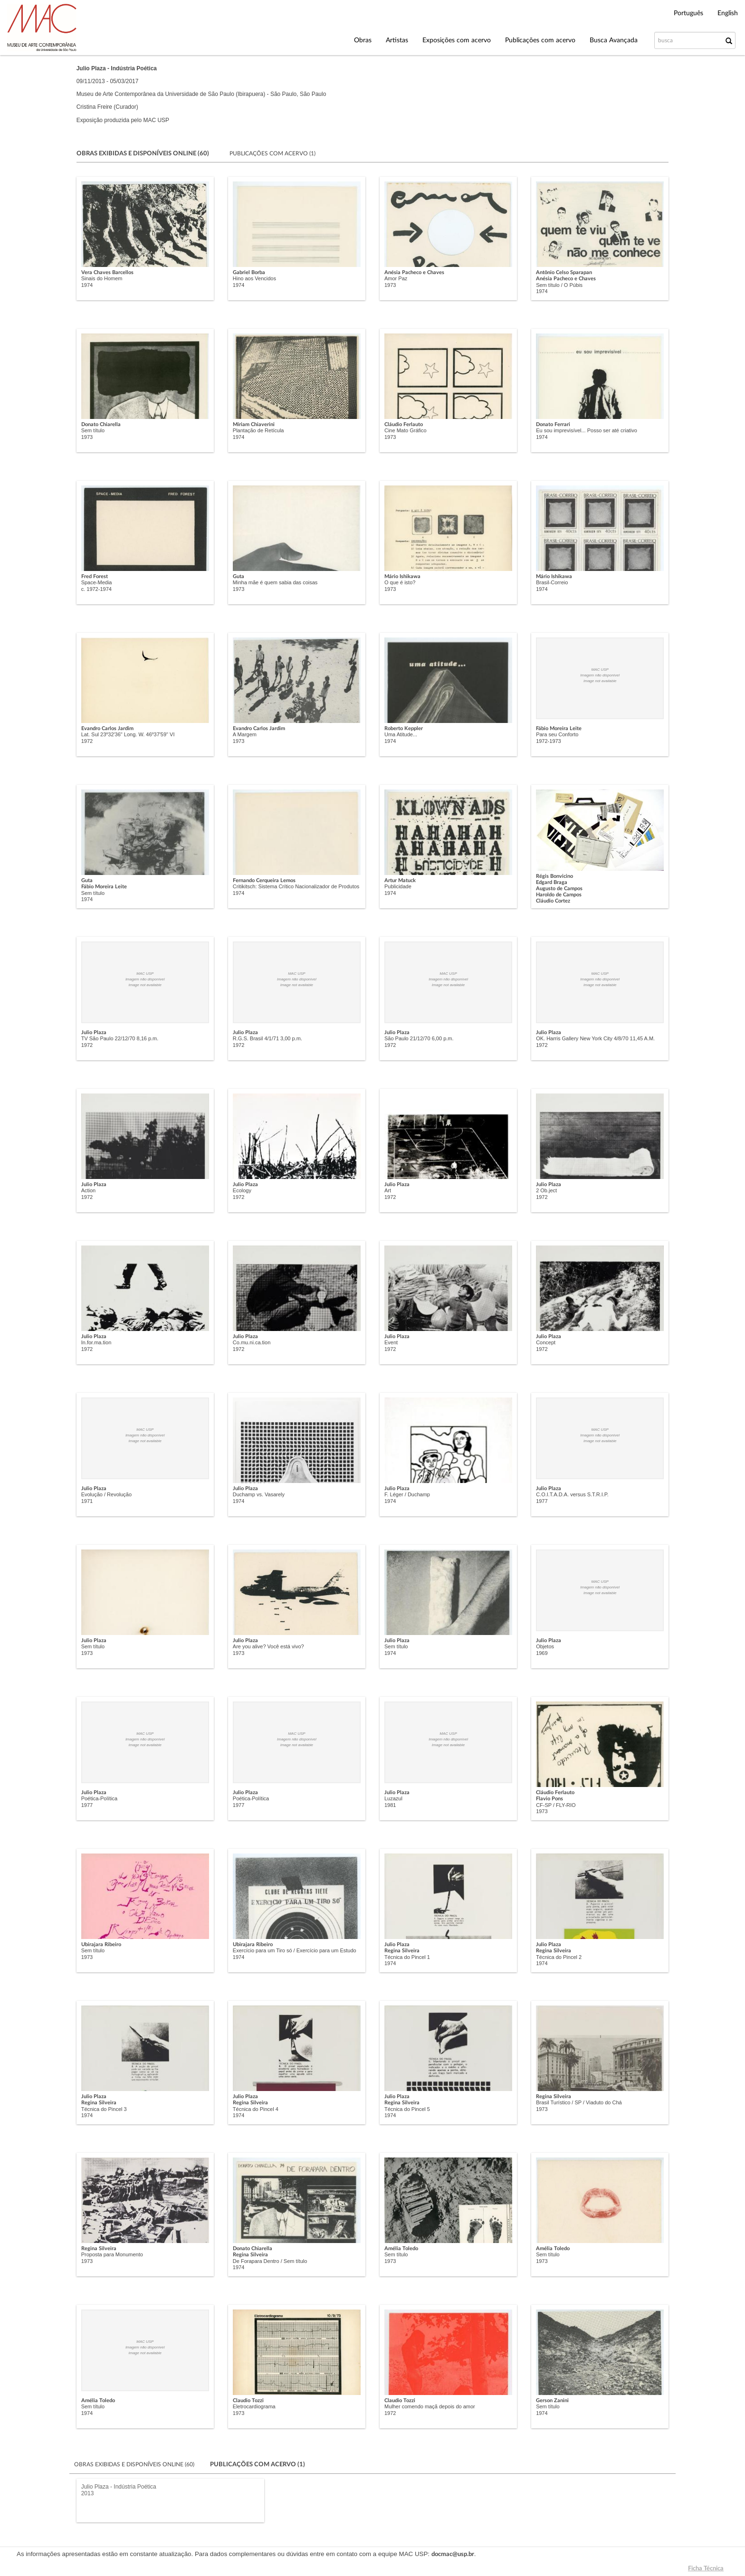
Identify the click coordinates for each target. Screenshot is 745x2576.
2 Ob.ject (546, 1190)
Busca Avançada (614, 40)
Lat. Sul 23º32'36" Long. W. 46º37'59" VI (128, 734)
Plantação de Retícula (258, 430)
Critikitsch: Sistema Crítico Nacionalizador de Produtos (296, 886)
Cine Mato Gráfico (405, 430)
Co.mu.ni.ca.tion (251, 1342)
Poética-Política (99, 1798)
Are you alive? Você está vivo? (268, 1646)
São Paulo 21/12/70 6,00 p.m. (419, 1038)
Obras (363, 40)
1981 (390, 1805)
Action (88, 1190)
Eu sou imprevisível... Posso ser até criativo (586, 430)
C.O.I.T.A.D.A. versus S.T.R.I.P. (572, 1494)
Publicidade (397, 886)
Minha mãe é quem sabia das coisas (275, 582)
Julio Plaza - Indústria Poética (118, 2486)
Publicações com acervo (540, 40)
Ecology (242, 1190)
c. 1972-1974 (96, 589)
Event (391, 1342)
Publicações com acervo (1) (272, 153)
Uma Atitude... (400, 734)
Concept (545, 1342)
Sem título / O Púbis (559, 285)
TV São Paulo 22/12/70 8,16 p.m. (120, 1038)
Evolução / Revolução (106, 1494)
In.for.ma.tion (96, 1342)
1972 (87, 741)
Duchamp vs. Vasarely (259, 1494)
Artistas (397, 40)
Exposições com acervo (456, 40)
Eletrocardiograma (254, 2406)
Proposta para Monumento (112, 2254)
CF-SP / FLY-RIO (556, 1805)
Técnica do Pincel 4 (255, 2109)
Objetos (545, 1646)
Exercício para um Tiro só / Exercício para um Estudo (294, 1950)
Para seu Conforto (557, 734)
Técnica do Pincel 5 (407, 2109)
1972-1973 (548, 741)
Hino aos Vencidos (254, 278)
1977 (541, 1501)
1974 (87, 285)
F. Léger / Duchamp (407, 1494)
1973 (390, 285)
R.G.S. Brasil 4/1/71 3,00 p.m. (267, 1038)
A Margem (245, 734)
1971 (87, 1501)
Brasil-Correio (552, 582)
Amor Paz (395, 278)
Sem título (93, 430)
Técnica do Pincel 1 (407, 1957)
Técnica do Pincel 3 (104, 2109)
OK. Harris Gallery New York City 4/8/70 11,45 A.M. (595, 1038)
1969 (541, 1653)
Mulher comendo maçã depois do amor (429, 2406)
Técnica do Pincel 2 (559, 1957)
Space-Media (96, 582)
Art (387, 1190)
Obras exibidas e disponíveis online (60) (135, 2464)
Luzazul (393, 1798)
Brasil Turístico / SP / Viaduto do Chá (579, 2102)
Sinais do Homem (102, 278)
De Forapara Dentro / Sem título (270, 2261)
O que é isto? (399, 582)
